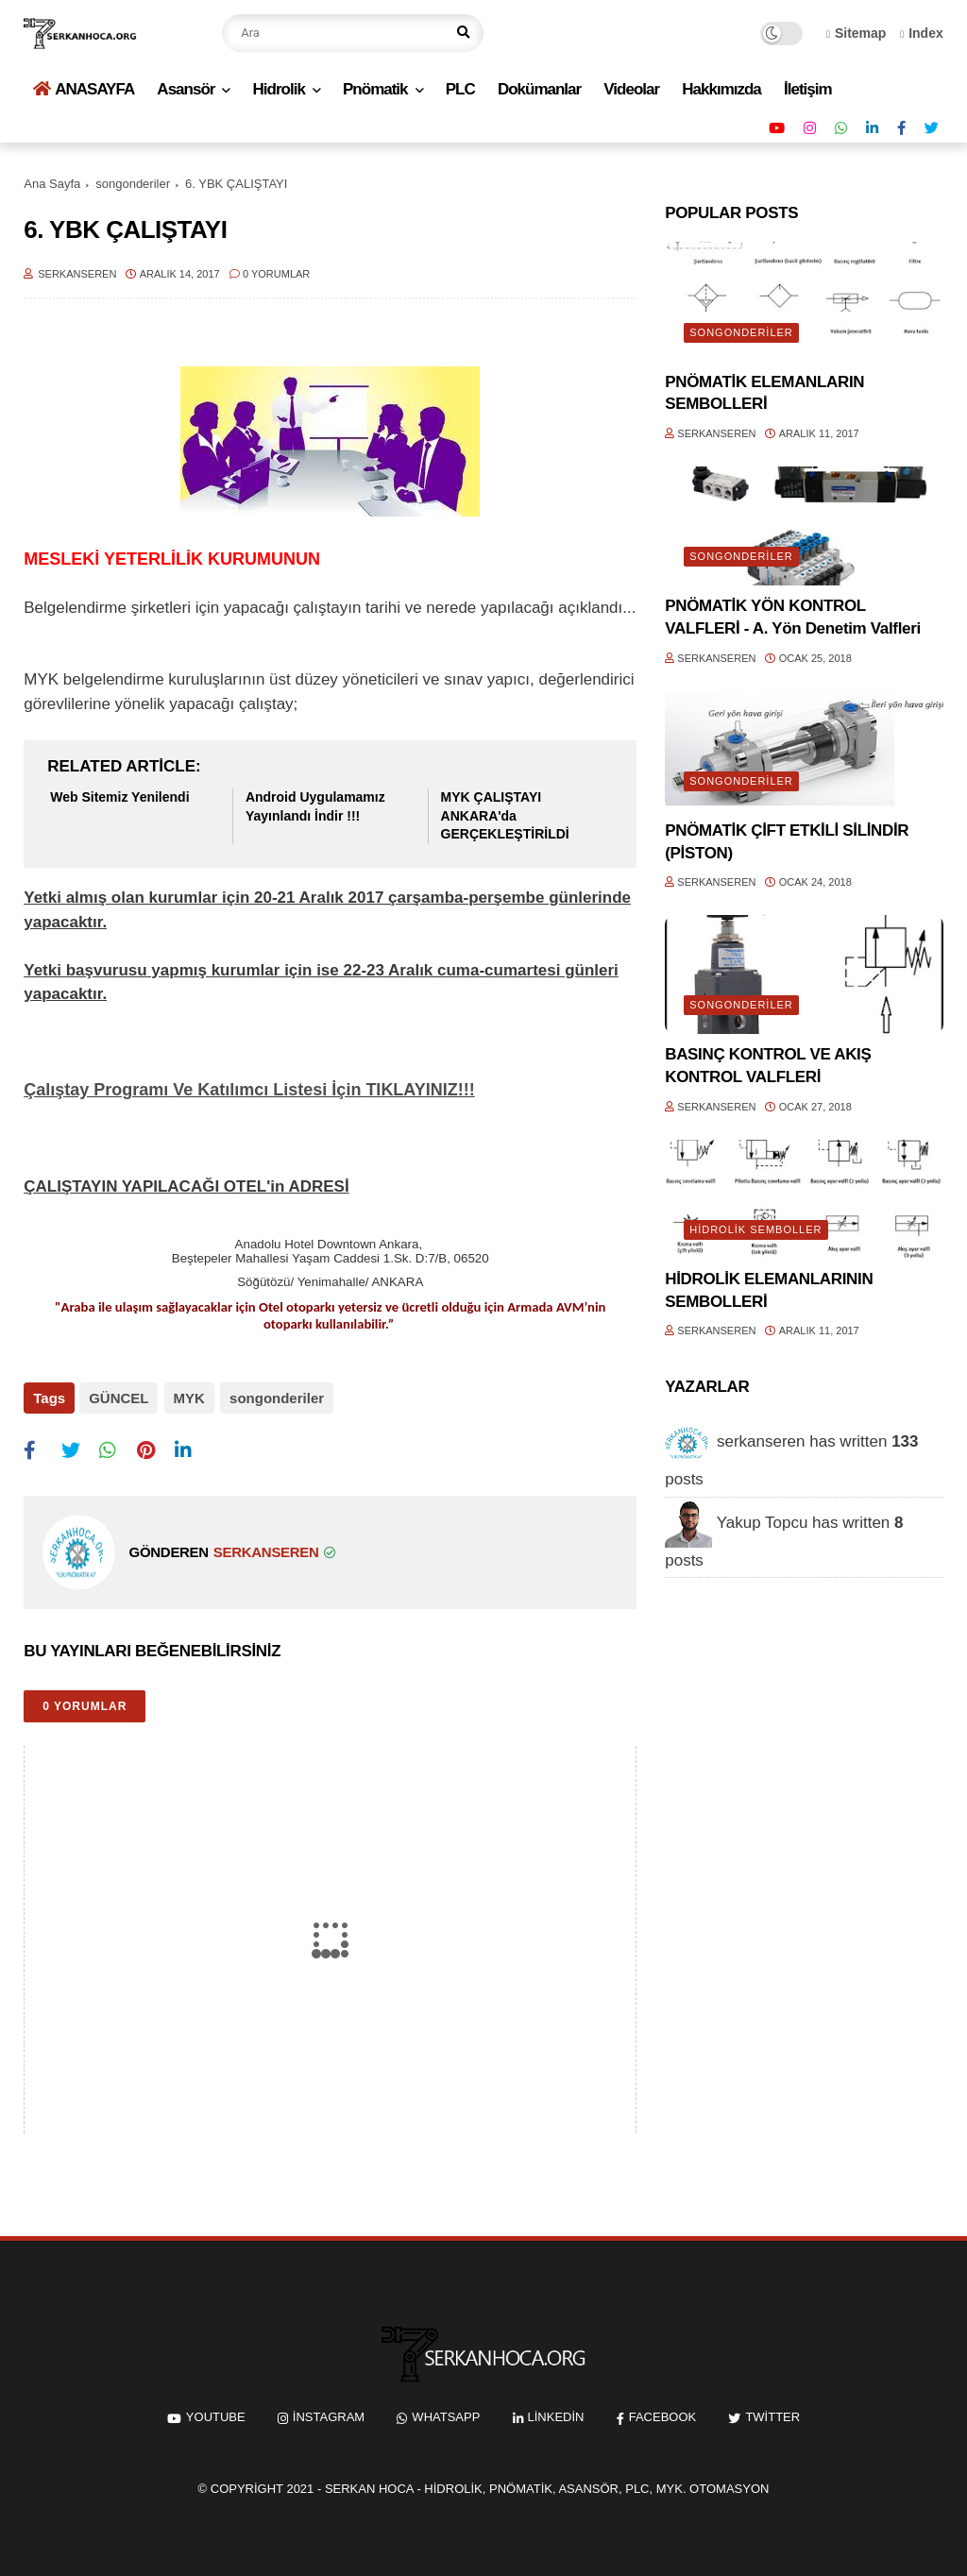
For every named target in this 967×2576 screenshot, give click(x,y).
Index (921, 33)
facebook (663, 2415)
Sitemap (856, 33)
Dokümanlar (539, 89)
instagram (329, 2415)
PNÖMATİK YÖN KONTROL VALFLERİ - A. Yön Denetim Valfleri (793, 617)
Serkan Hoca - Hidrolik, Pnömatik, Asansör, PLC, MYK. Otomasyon (547, 2486)
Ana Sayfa (52, 184)
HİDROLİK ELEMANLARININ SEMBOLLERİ (769, 1290)
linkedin (556, 2415)
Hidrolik (279, 89)
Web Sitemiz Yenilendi (119, 797)
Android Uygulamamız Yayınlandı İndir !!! (315, 806)
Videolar (631, 89)
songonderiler (132, 184)
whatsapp (446, 2415)
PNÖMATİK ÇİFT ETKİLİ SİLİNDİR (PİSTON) (786, 842)
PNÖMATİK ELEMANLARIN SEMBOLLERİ (764, 393)
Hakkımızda (721, 89)
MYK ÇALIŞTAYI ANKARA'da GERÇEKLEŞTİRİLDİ (505, 815)
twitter (772, 2415)
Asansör (185, 89)
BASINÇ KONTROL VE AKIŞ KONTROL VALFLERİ (768, 1065)
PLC (460, 89)
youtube (216, 2415)
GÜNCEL (118, 1398)
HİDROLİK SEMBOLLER (755, 1229)
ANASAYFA (83, 89)
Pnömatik (375, 89)
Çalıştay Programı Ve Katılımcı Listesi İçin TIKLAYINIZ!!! (249, 1089)
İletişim (808, 89)
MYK (187, 1398)
